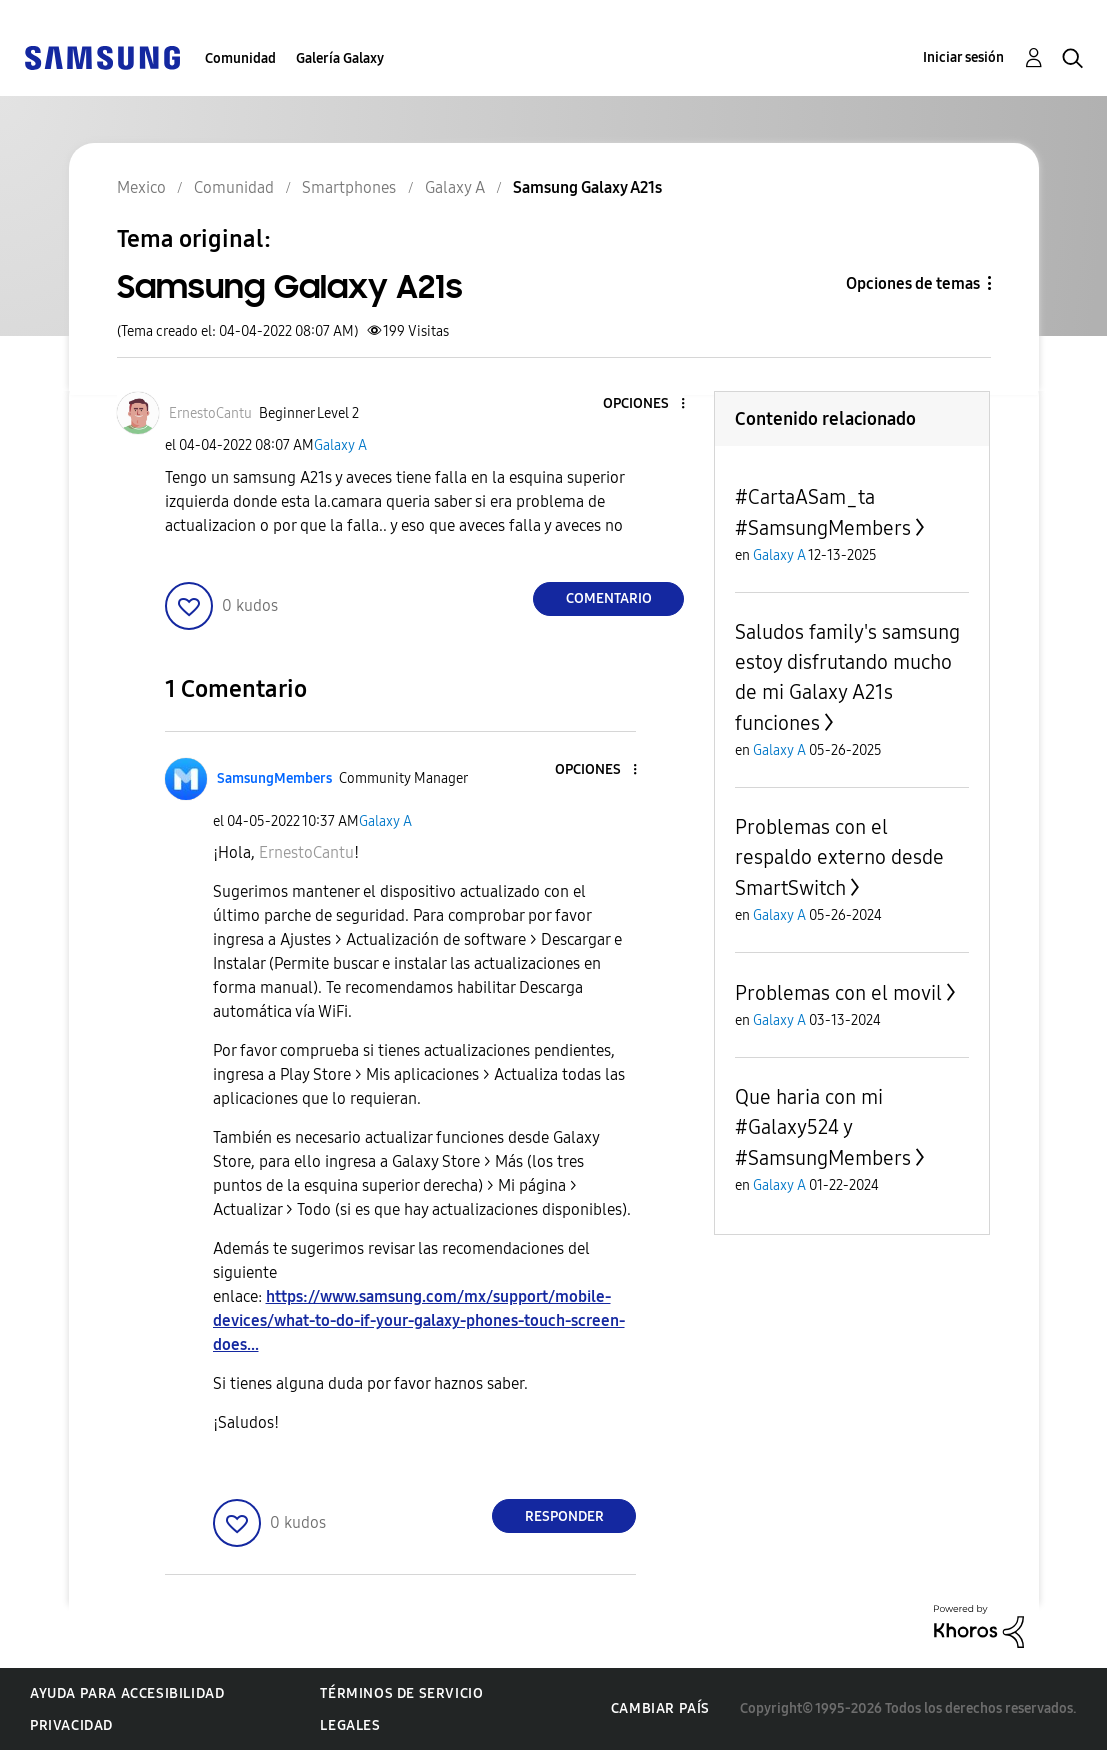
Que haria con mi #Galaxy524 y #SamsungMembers (823, 1127)
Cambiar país (660, 1708)
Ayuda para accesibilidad (127, 1693)
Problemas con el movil (838, 993)
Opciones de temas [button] (913, 283)
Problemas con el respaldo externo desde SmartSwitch (839, 857)
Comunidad (240, 58)
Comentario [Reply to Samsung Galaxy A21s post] (609, 598)
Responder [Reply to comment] (564, 1516)
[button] (650, 404)
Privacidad (71, 1725)
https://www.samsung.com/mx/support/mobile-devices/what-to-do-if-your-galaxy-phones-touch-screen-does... (419, 1320)
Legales (350, 1725)
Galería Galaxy (340, 58)
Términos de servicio (401, 1693)
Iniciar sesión (963, 57)
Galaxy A (340, 445)
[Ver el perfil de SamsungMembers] (274, 778)
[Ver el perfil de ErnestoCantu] (210, 413)
